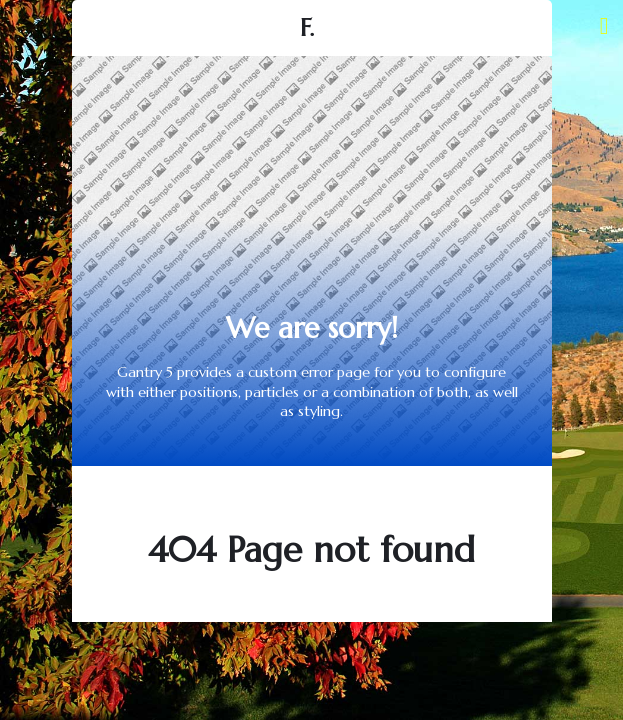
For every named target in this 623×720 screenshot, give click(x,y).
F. (307, 28)
